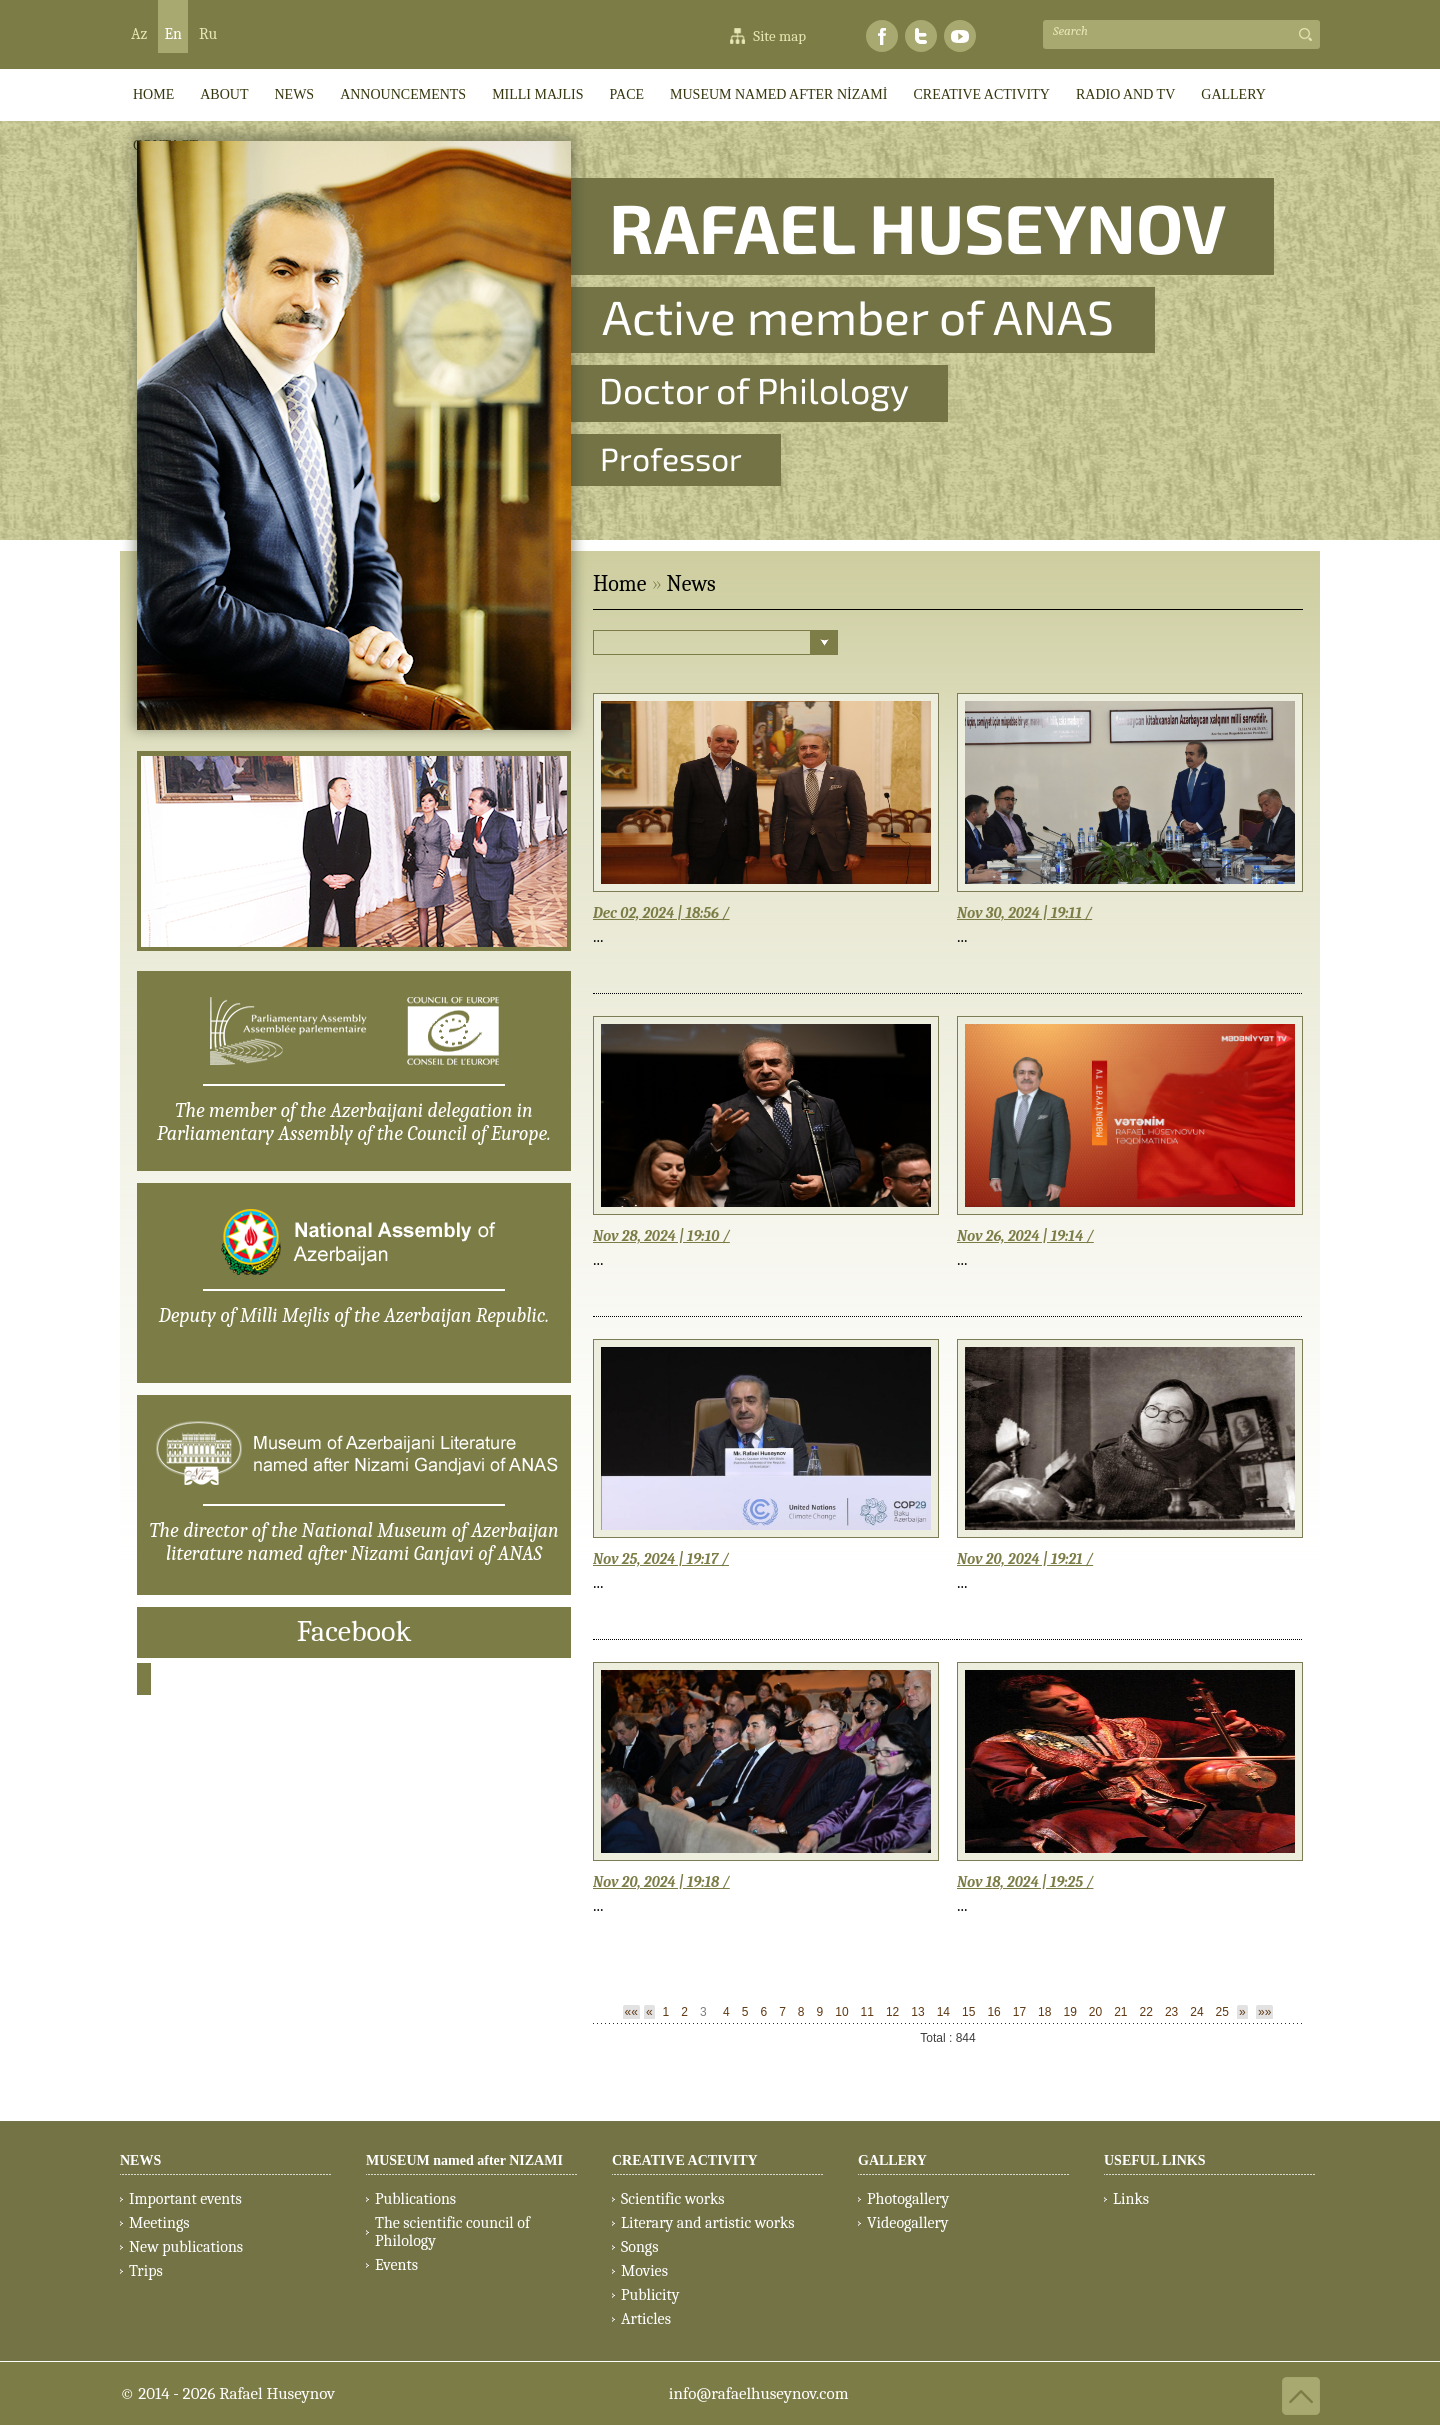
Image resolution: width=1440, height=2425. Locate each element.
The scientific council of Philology (452, 2232)
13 (917, 2012)
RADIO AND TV (1125, 94)
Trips (146, 2271)
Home (619, 584)
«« (631, 2012)
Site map (779, 36)
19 (1069, 2012)
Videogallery (908, 2223)
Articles (646, 2319)
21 (1120, 2012)
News (294, 94)
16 (993, 2012)
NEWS (140, 2160)
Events (396, 2265)
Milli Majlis (537, 94)
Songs (639, 2247)
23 (1171, 2012)
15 (968, 2012)
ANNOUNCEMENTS (403, 94)
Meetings (159, 2223)
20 (1095, 2012)
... (598, 936)
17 (1019, 2012)
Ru (208, 34)
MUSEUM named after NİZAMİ (778, 94)
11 (867, 2012)
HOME (153, 94)
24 (1196, 2012)
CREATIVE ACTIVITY (981, 94)
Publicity (650, 2295)
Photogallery (908, 2199)
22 (1146, 2012)
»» (1264, 2012)
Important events (185, 2199)
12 (892, 2012)
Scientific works (673, 2199)
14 (943, 2012)
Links (1131, 2199)
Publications (415, 2199)
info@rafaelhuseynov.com (759, 2393)
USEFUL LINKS (1155, 2160)
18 (1044, 2012)
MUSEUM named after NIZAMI (464, 2160)
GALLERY (1233, 94)
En (173, 34)
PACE (627, 94)
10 (841, 2012)
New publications (186, 2247)
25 (1222, 2012)
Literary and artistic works (707, 2223)
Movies (644, 2271)
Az (139, 34)
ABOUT (224, 94)
